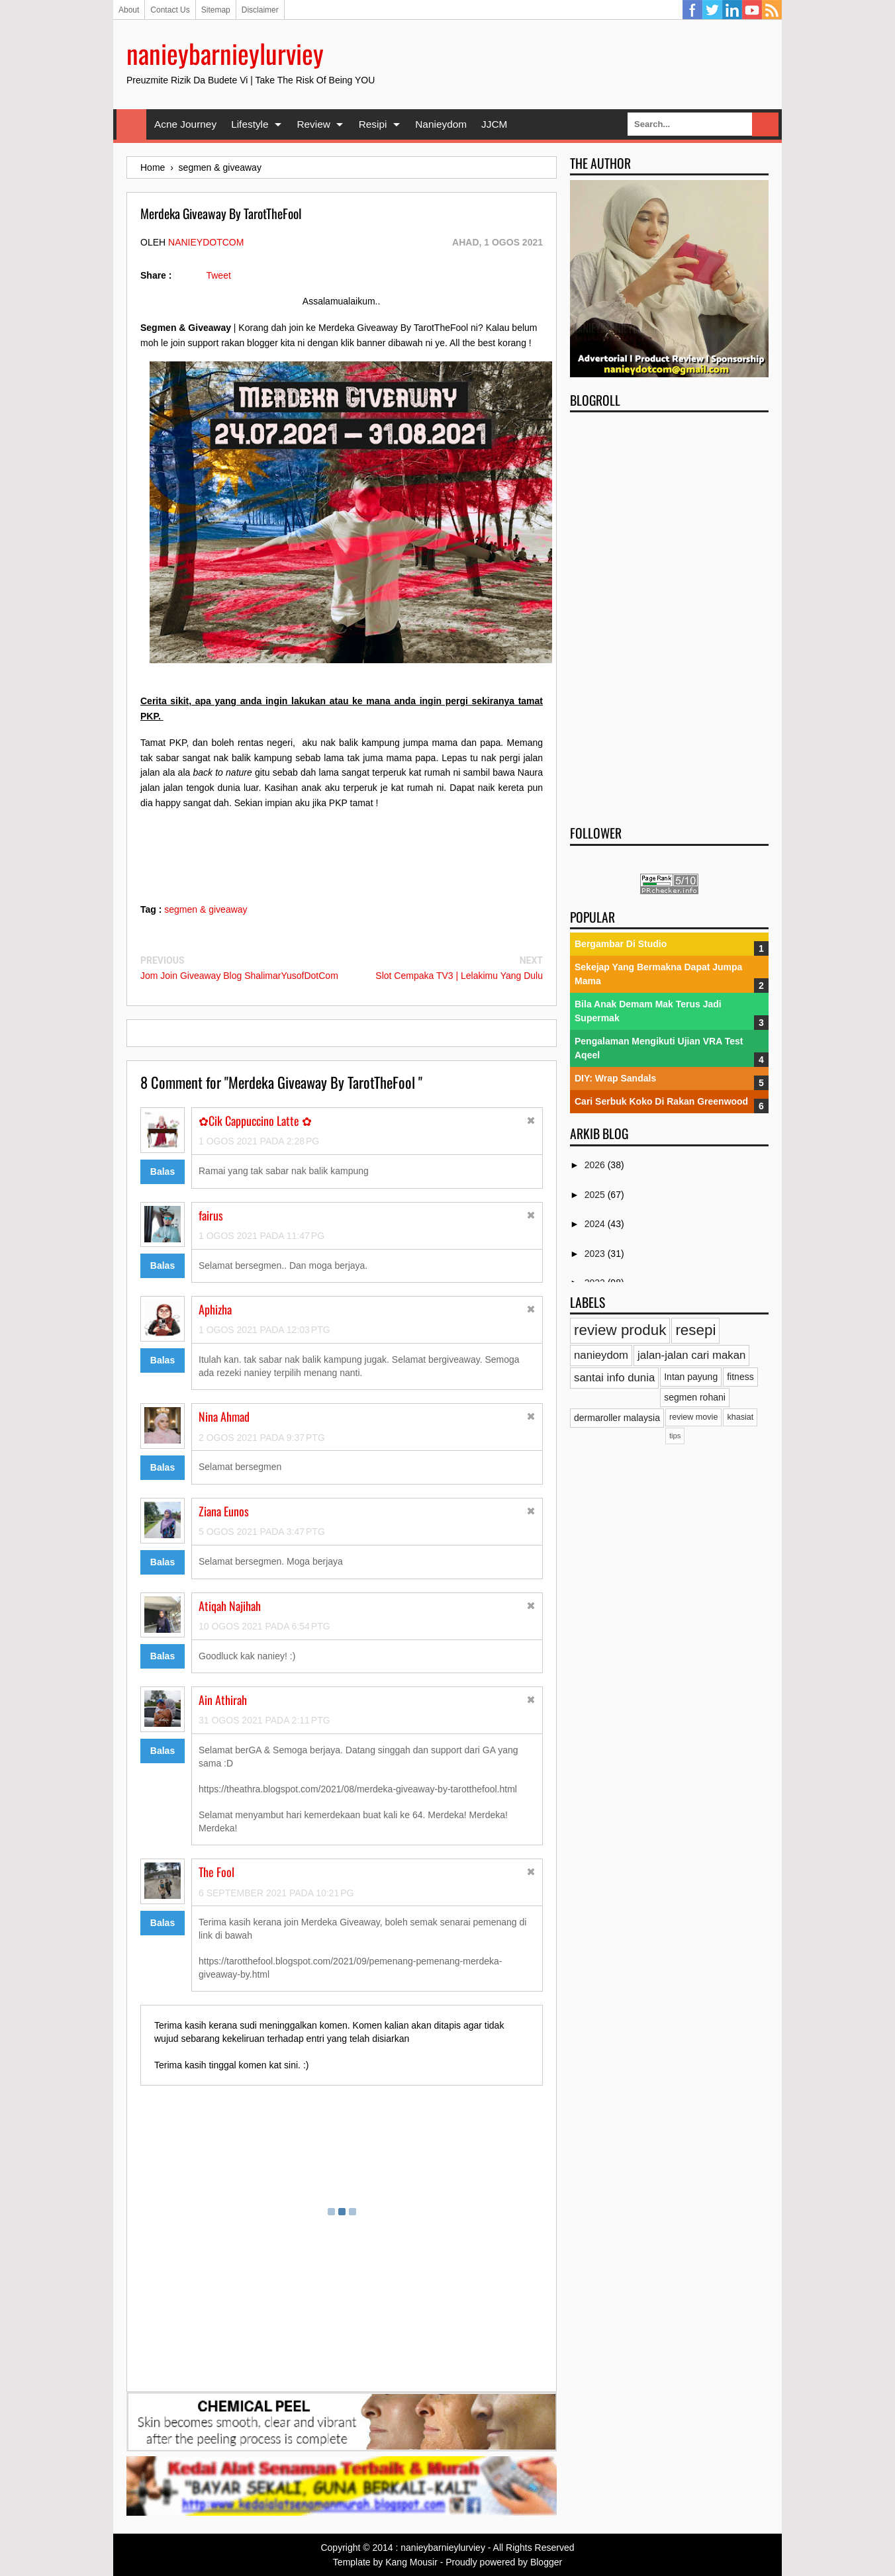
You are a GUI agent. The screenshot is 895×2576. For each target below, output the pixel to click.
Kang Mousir (411, 2562)
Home (131, 124)
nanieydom (601, 1355)
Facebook (692, 10)
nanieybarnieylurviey (225, 53)
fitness (740, 1376)
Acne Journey (185, 124)
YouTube (752, 10)
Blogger (546, 2562)
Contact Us (169, 10)
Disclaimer (260, 10)
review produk (620, 1330)
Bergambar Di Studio (621, 944)
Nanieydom (441, 124)
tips (675, 1436)
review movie (693, 1417)
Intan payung (691, 1376)
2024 (596, 1224)
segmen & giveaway (205, 909)
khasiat (740, 1417)
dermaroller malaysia (617, 1417)
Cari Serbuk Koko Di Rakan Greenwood (661, 1101)
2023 (596, 1253)
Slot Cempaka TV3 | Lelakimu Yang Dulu (459, 975)
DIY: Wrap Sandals (615, 1078)
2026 (596, 1165)
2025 (596, 1194)
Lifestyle (249, 124)
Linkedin (732, 10)
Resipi (373, 124)
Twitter (712, 10)
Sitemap (215, 10)
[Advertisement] (669, 614)
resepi (695, 1330)
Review (313, 124)
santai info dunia (614, 1377)
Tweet (218, 275)
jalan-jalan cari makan (691, 1355)
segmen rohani (695, 1397)
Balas (162, 1171)
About (128, 10)
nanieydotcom (206, 242)
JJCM (494, 124)
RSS (772, 10)
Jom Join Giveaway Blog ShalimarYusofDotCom (239, 975)
